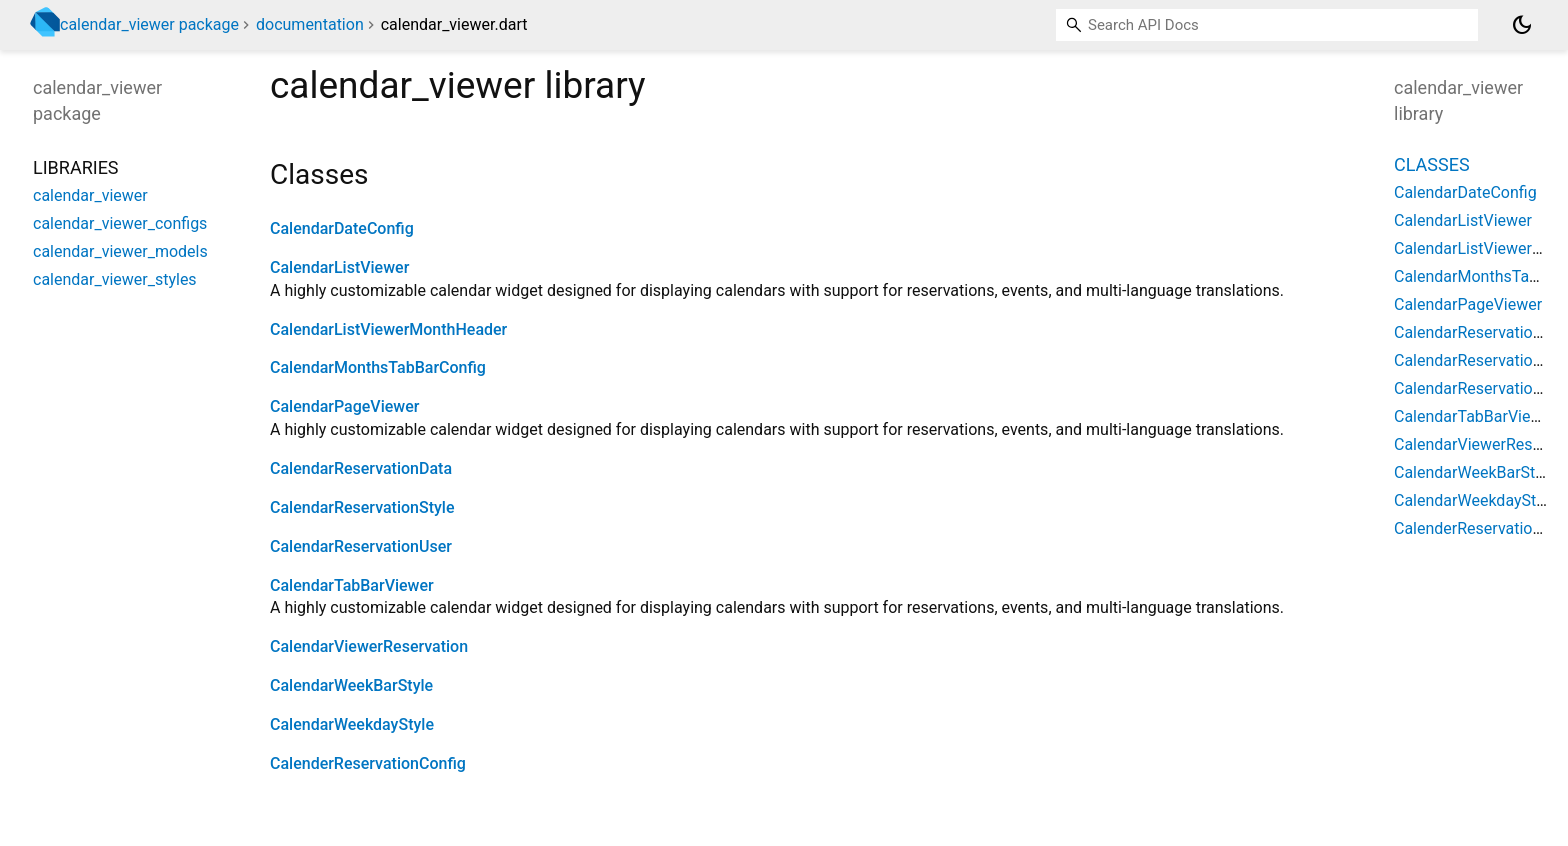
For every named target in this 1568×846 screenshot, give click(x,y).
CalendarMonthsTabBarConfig (378, 367)
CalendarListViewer (339, 267)
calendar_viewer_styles (115, 279)
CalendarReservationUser (361, 546)
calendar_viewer (90, 195)
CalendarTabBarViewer (352, 585)
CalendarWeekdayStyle (352, 724)
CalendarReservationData (361, 468)
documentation (310, 24)
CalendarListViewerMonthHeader (388, 329)
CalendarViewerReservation (369, 646)
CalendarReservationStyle (362, 507)
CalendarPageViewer (344, 406)
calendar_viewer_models (120, 251)
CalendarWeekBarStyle (351, 685)
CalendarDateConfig (342, 228)
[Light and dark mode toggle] (1522, 25)
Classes (1432, 164)
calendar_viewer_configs (120, 223)
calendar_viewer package (149, 24)
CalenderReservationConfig (368, 763)
